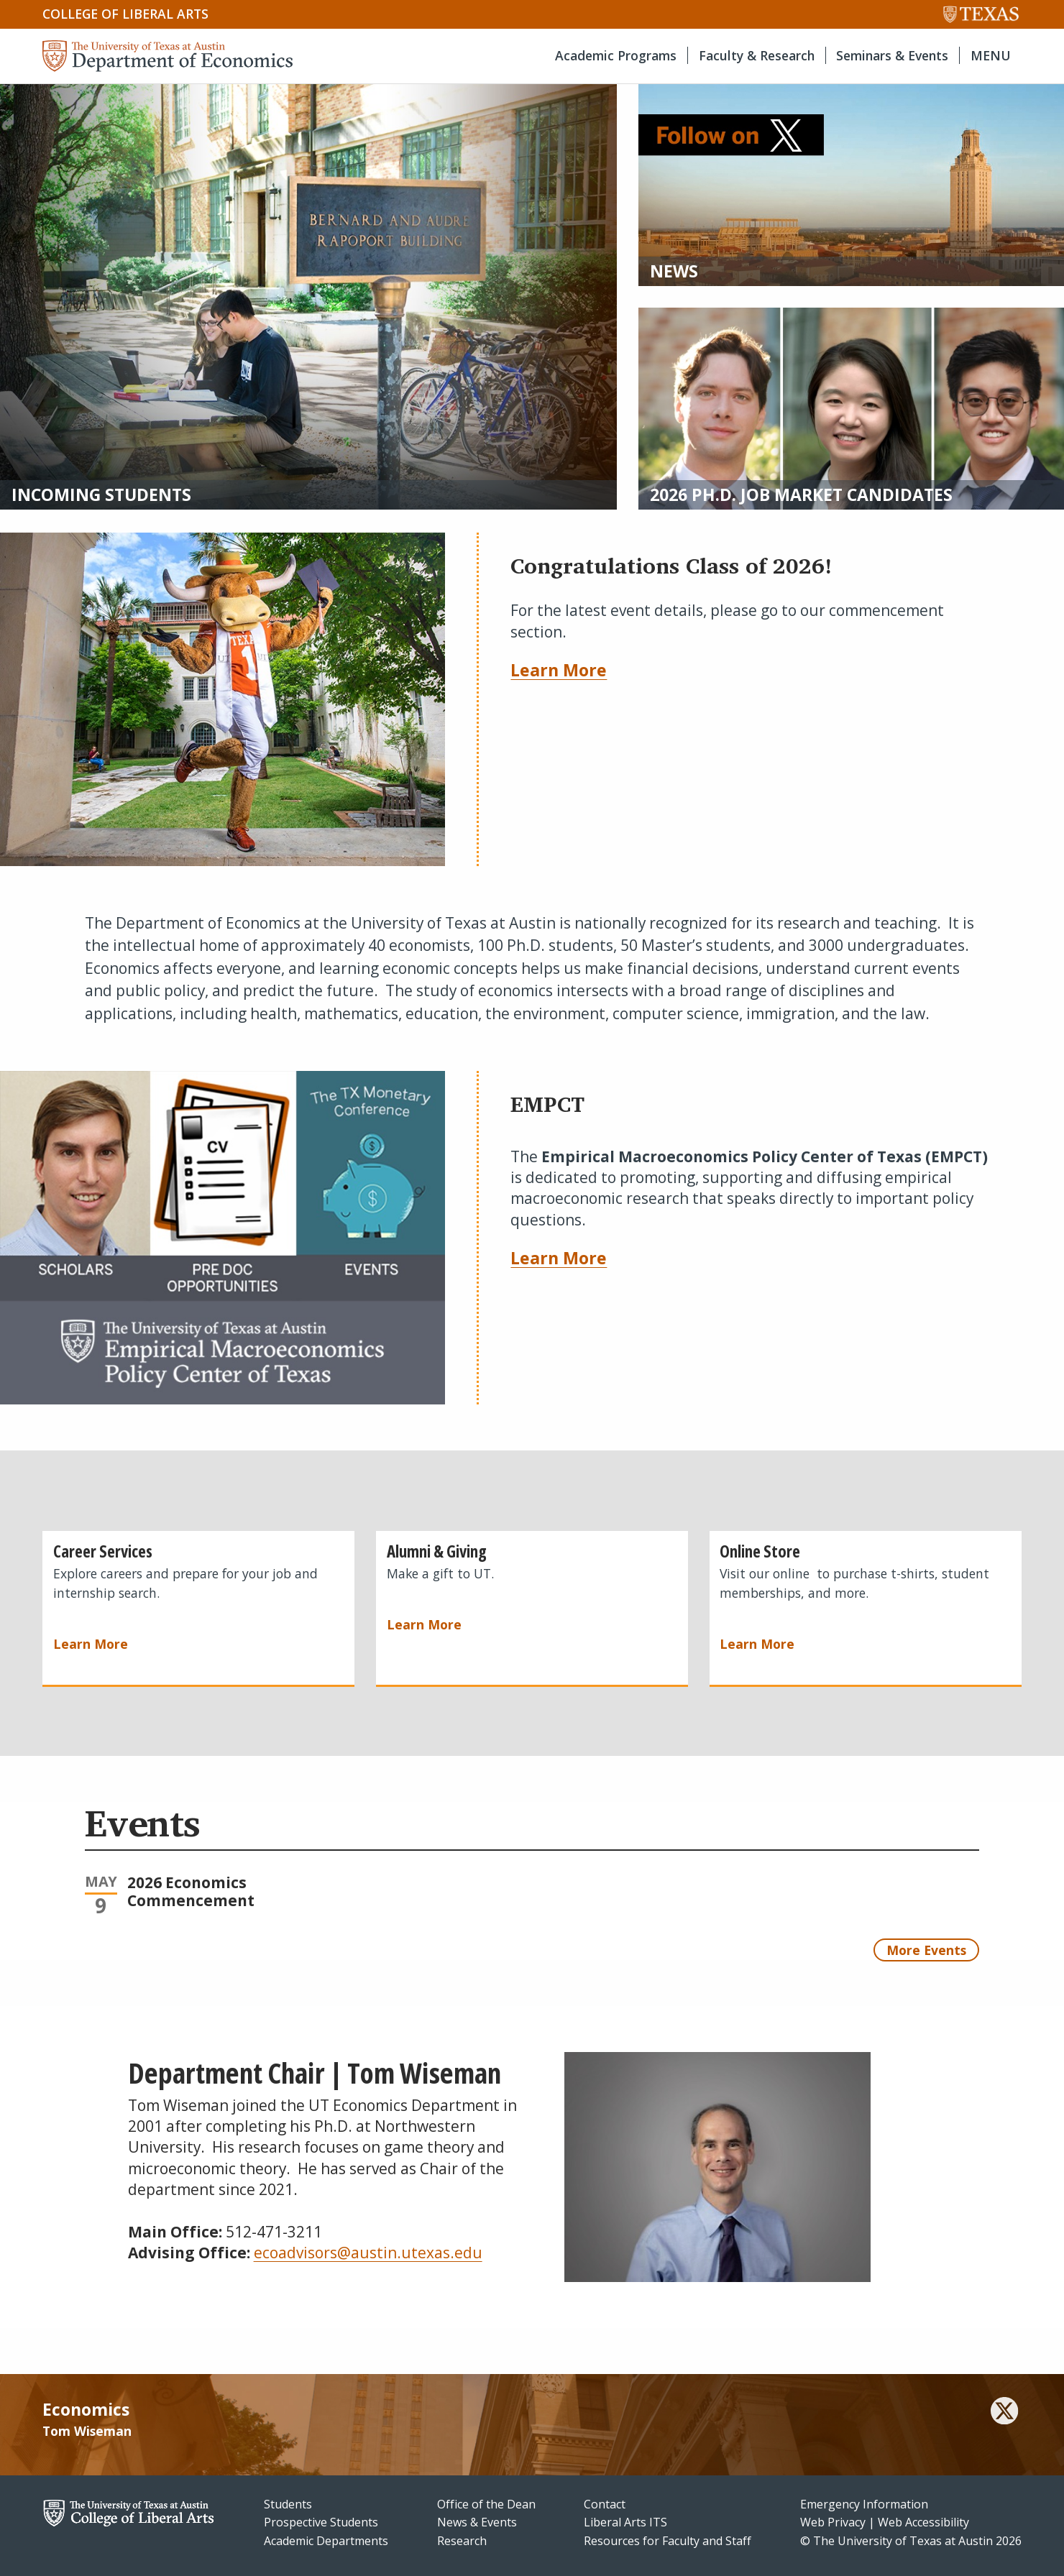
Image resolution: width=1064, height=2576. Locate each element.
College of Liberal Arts (125, 13)
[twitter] (1004, 2413)
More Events (926, 1950)
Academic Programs (616, 55)
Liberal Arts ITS (625, 2522)
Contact (604, 2504)
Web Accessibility (923, 2522)
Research (462, 2541)
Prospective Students (321, 2522)
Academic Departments (326, 2541)
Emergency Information (864, 2504)
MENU (991, 55)
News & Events (477, 2522)
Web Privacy (833, 2522)
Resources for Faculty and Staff (667, 2541)
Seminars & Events (892, 55)
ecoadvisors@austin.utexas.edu (368, 2252)
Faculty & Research (757, 55)
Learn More (558, 669)
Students (288, 2504)
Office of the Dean (486, 2504)
